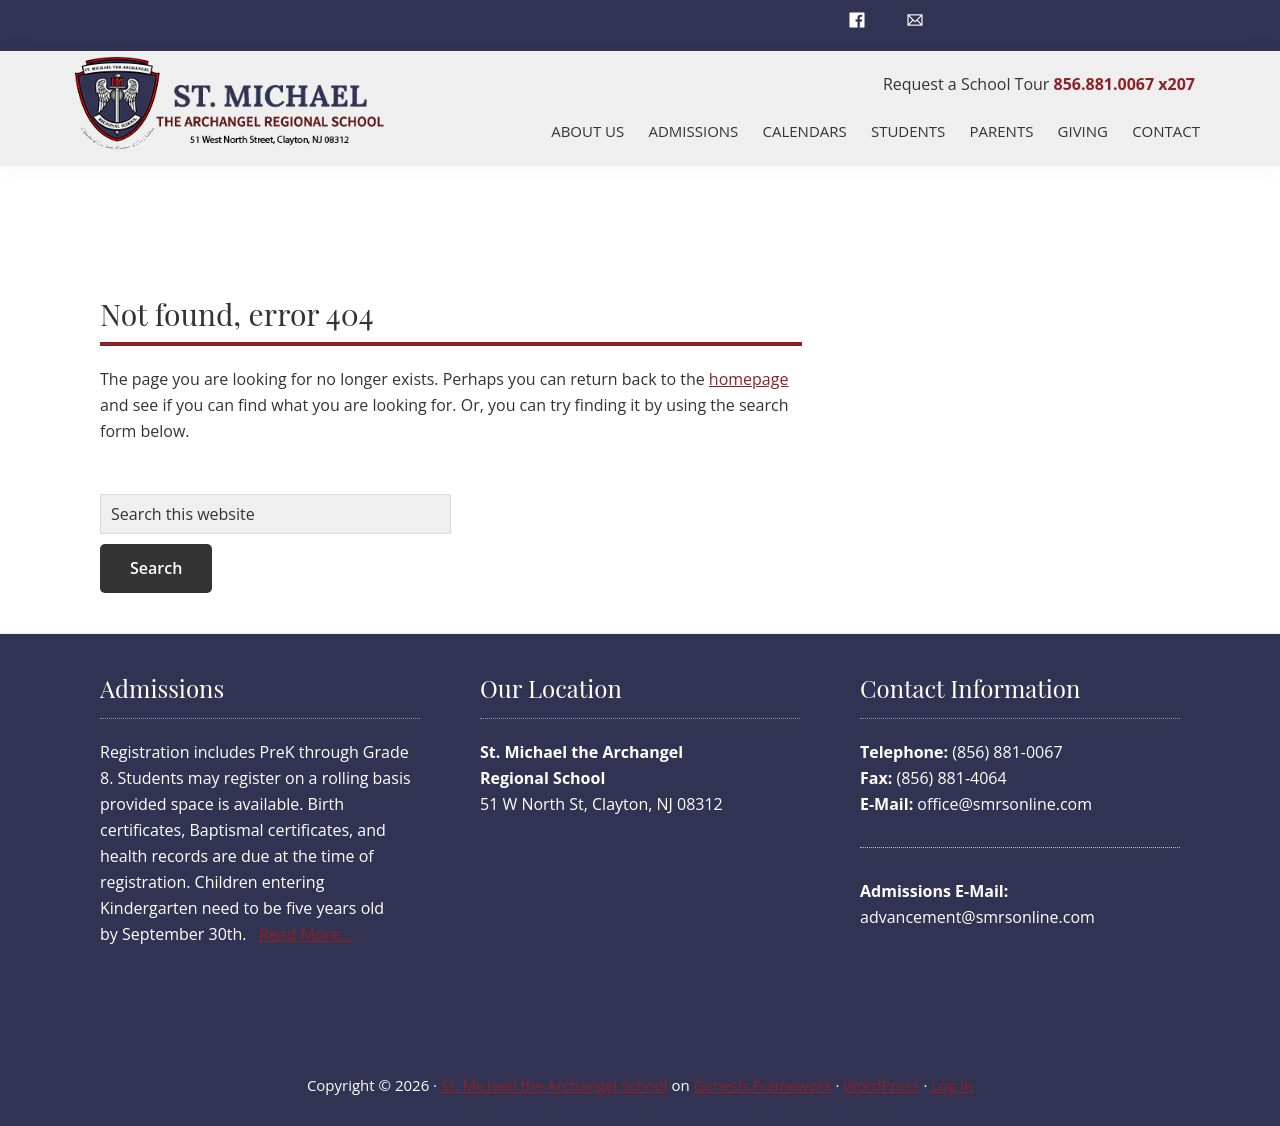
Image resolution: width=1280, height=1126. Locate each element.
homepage (749, 379)
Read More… (306, 934)
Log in (952, 1085)
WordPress (881, 1085)
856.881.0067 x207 (1124, 84)
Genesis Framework (763, 1085)
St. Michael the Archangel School (554, 1085)
